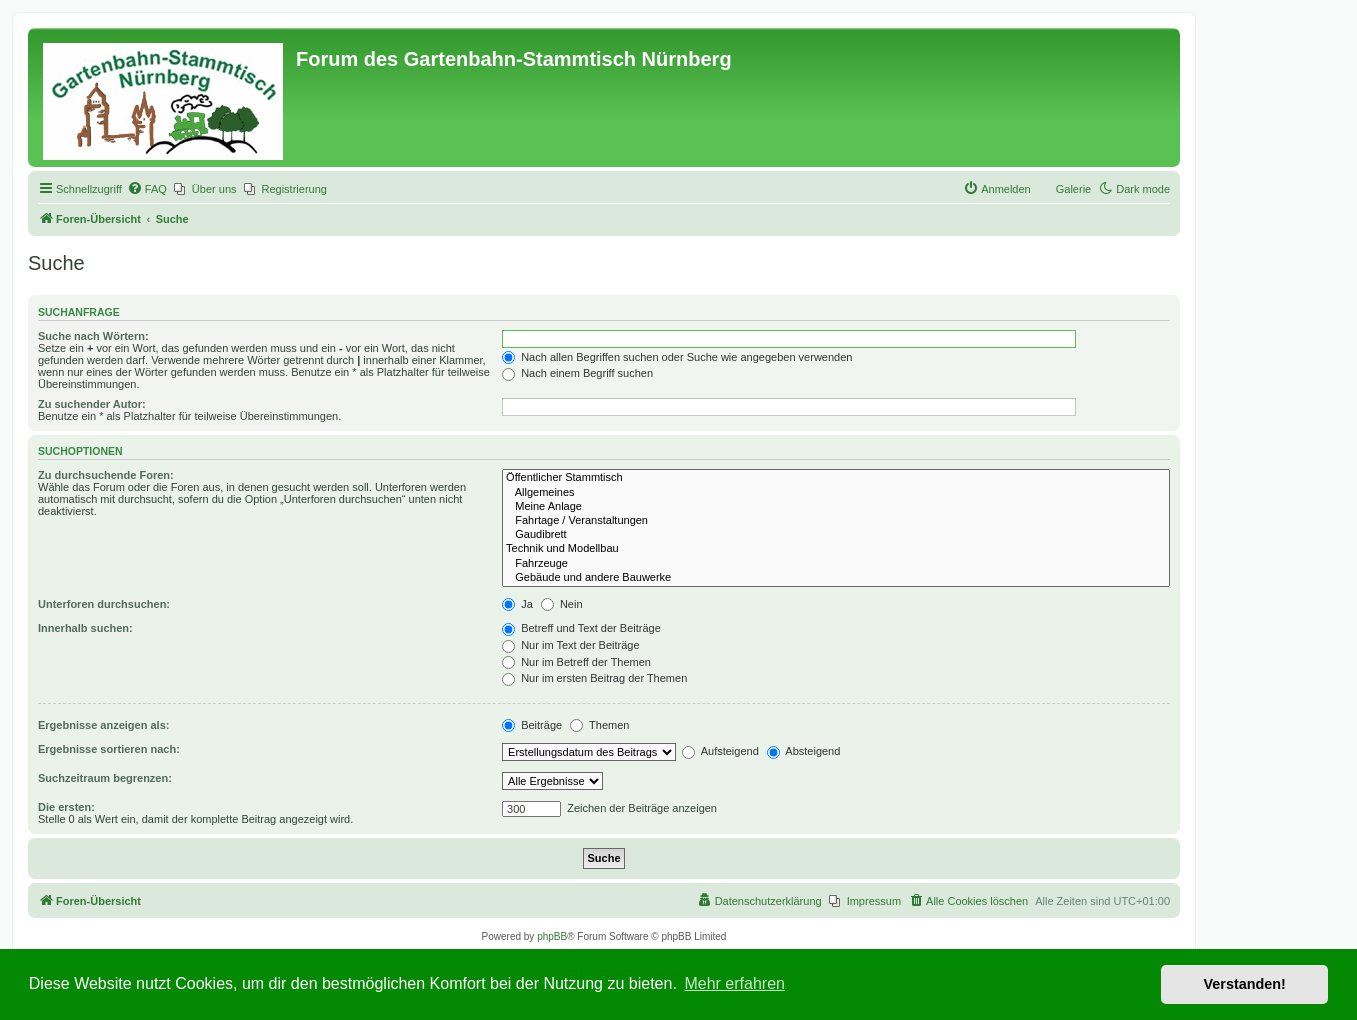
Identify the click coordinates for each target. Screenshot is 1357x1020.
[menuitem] (147, 189)
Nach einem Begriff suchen (577, 373)
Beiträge (532, 725)
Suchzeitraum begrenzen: (105, 778)
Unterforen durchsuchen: (104, 604)
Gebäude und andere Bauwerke (836, 578)
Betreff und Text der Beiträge (581, 628)
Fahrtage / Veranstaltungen (836, 521)
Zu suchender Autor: (92, 404)
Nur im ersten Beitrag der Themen (594, 678)
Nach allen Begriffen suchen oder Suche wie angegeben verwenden (677, 357)
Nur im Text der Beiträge (570, 645)
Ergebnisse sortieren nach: (109, 749)
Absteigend (804, 751)
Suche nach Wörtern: (93, 336)
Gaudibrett (836, 535)
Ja (517, 604)
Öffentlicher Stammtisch (836, 478)
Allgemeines (836, 493)
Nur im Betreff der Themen (576, 662)
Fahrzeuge (836, 564)
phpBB (552, 936)
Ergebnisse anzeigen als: (103, 725)
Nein (562, 604)
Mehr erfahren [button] (734, 983)
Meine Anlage (836, 507)
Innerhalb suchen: (85, 628)
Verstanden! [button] (1245, 984)
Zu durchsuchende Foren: (106, 475)
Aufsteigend (720, 751)
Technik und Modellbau (836, 549)
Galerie (1073, 189)
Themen (599, 725)
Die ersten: (66, 807)
